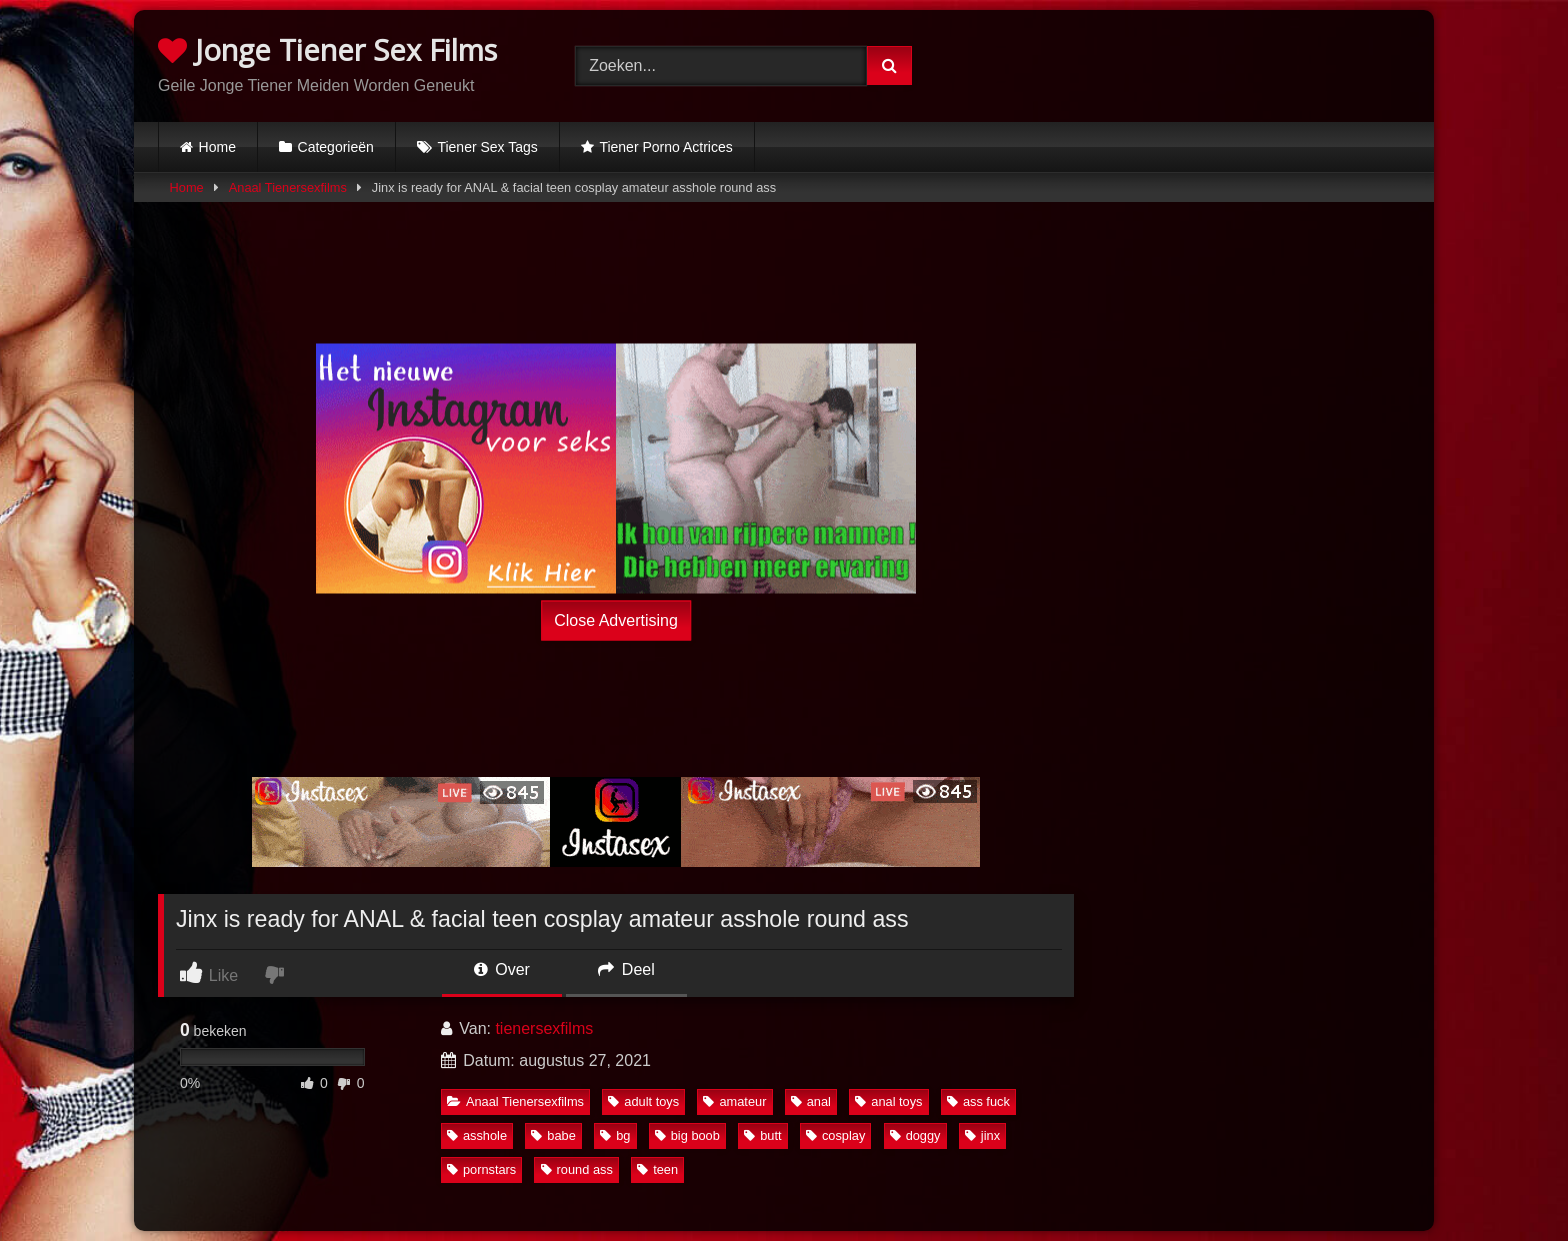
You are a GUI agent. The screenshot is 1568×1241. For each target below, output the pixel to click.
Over (502, 969)
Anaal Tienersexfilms (288, 187)
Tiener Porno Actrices (665, 147)
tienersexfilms (544, 1028)
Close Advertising (616, 619)
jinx (982, 1135)
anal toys (888, 1101)
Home (217, 147)
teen (657, 1169)
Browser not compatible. (1201, 63)
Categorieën (336, 147)
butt (762, 1135)
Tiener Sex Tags (487, 147)
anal (811, 1101)
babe (553, 1135)
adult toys (643, 1101)
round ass (577, 1169)
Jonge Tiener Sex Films (327, 49)
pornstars (481, 1169)
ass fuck (978, 1101)
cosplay (835, 1135)
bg (615, 1135)
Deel (626, 969)
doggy (915, 1135)
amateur (734, 1101)
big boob (687, 1135)
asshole (477, 1135)
